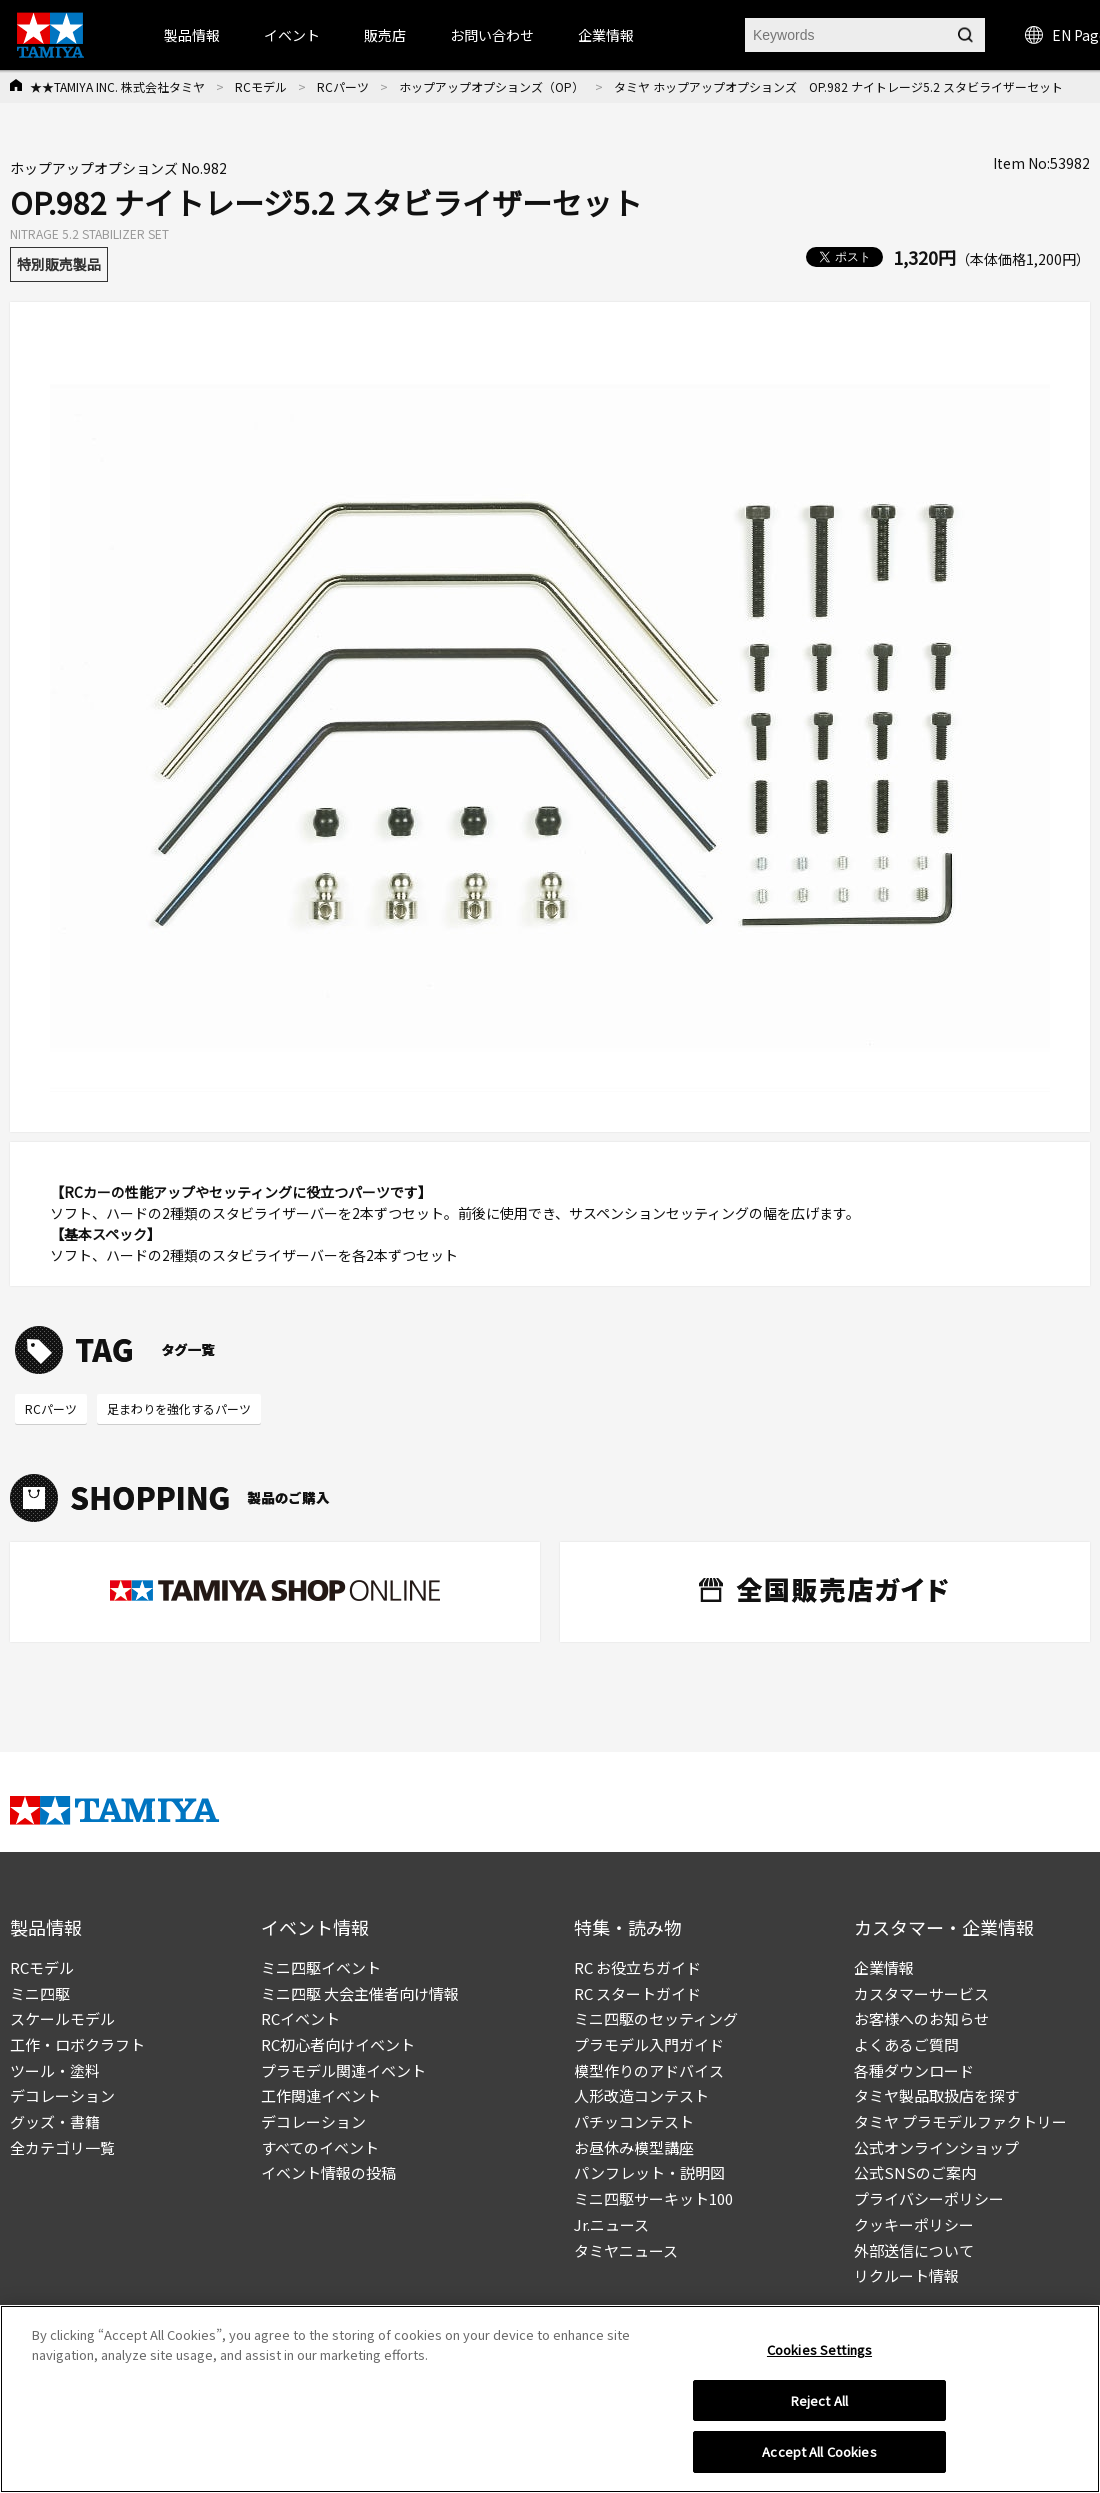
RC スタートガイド (637, 1993)
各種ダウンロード (914, 2070)
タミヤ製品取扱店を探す (936, 2095)
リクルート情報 (906, 2275)
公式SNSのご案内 (915, 2172)
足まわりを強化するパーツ (179, 1408)
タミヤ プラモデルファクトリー (960, 2121)
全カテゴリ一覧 (62, 2147)
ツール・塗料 (55, 2070)
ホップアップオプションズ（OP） (491, 86)
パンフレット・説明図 (649, 2172)
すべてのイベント (320, 2147)
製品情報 (192, 35)
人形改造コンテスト (641, 2095)
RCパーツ (343, 86)
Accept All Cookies (819, 2451)
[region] (550, 2399)
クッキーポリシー (914, 2224)
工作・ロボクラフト (77, 2044)
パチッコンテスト (634, 2121)
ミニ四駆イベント (321, 1967)
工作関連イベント (321, 2095)
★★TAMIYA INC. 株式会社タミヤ (117, 86)
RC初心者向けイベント (338, 2044)
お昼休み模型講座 (634, 2147)
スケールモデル (62, 2018)
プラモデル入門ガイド (649, 2044)
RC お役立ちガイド (637, 1967)
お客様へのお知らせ (921, 2018)
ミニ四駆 (40, 1993)
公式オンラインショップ (936, 2147)
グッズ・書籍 (55, 2121)
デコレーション (62, 2095)
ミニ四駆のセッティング (656, 2018)
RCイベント (300, 2018)
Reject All (819, 2400)
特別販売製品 (59, 264)
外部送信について (914, 2250)
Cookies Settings (819, 2349)
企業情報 (884, 1967)
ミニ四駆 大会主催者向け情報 (360, 1993)
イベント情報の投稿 (328, 2172)
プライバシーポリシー (929, 2198)
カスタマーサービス (921, 1993)
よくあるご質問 (906, 2044)
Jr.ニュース (611, 2224)
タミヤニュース (626, 2250)
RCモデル (261, 86)
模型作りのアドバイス (649, 2070)
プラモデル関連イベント (343, 2070)
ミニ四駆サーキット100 (653, 2198)
